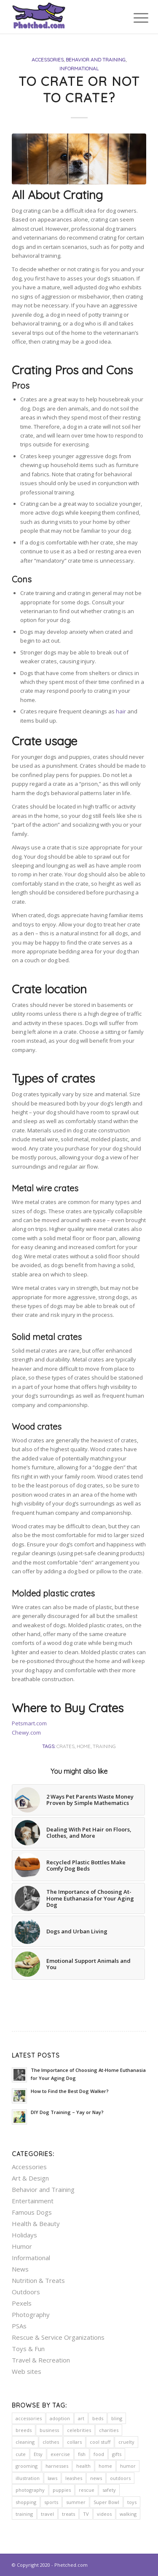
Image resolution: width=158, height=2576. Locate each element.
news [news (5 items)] (96, 2478)
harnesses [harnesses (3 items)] (57, 2466)
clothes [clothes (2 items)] (51, 2442)
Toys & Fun (28, 2348)
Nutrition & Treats (38, 2280)
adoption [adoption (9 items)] (60, 2418)
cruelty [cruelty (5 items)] (126, 2442)
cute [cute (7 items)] (21, 2454)
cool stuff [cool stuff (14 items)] (100, 2442)
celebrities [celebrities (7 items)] (79, 2430)
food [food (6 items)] (99, 2454)
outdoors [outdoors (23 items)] (120, 2478)
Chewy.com (26, 1732)
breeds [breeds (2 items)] (24, 2430)
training (104, 1746)
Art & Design (30, 2178)
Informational (79, 68)
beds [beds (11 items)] (97, 2418)
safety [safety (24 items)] (109, 2490)
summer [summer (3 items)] (76, 2502)
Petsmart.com (29, 1723)
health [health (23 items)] (83, 2466)
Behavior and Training (96, 59)
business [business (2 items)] (49, 2430)
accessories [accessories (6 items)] (29, 2418)
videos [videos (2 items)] (104, 2514)
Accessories (48, 59)
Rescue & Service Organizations (58, 2337)
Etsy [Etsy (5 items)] (38, 2454)
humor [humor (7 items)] (128, 2466)
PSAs (19, 2326)
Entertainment (33, 2201)
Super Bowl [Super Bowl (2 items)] (106, 2502)
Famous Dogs (32, 2212)
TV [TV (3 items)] (86, 2514)
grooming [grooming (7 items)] (26, 2466)
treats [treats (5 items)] (68, 2514)
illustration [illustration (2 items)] (28, 2478)
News (20, 2269)
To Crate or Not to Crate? (79, 89)
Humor (22, 2246)
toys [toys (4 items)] (132, 2502)
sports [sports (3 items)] (51, 2502)
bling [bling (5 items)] (116, 2418)
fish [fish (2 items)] (82, 2454)
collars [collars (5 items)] (74, 2442)
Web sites (26, 2371)
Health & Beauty (36, 2223)
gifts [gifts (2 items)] (116, 2454)
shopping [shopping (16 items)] (26, 2502)
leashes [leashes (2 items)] (73, 2478)
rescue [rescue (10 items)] (86, 2490)
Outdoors (26, 2292)
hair (121, 711)
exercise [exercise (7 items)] (60, 2454)
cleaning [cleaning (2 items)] (25, 2442)
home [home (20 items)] (105, 2466)
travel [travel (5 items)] (47, 2514)
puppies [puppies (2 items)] (62, 2490)
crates (65, 1746)
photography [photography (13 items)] (30, 2490)
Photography (31, 2314)
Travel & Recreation (41, 2360)
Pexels (22, 2303)
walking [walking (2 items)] (128, 2514)
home (84, 1746)
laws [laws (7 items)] (52, 2478)
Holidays (24, 2235)
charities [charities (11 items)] (108, 2430)
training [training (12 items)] (24, 2514)
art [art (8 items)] (81, 2418)
